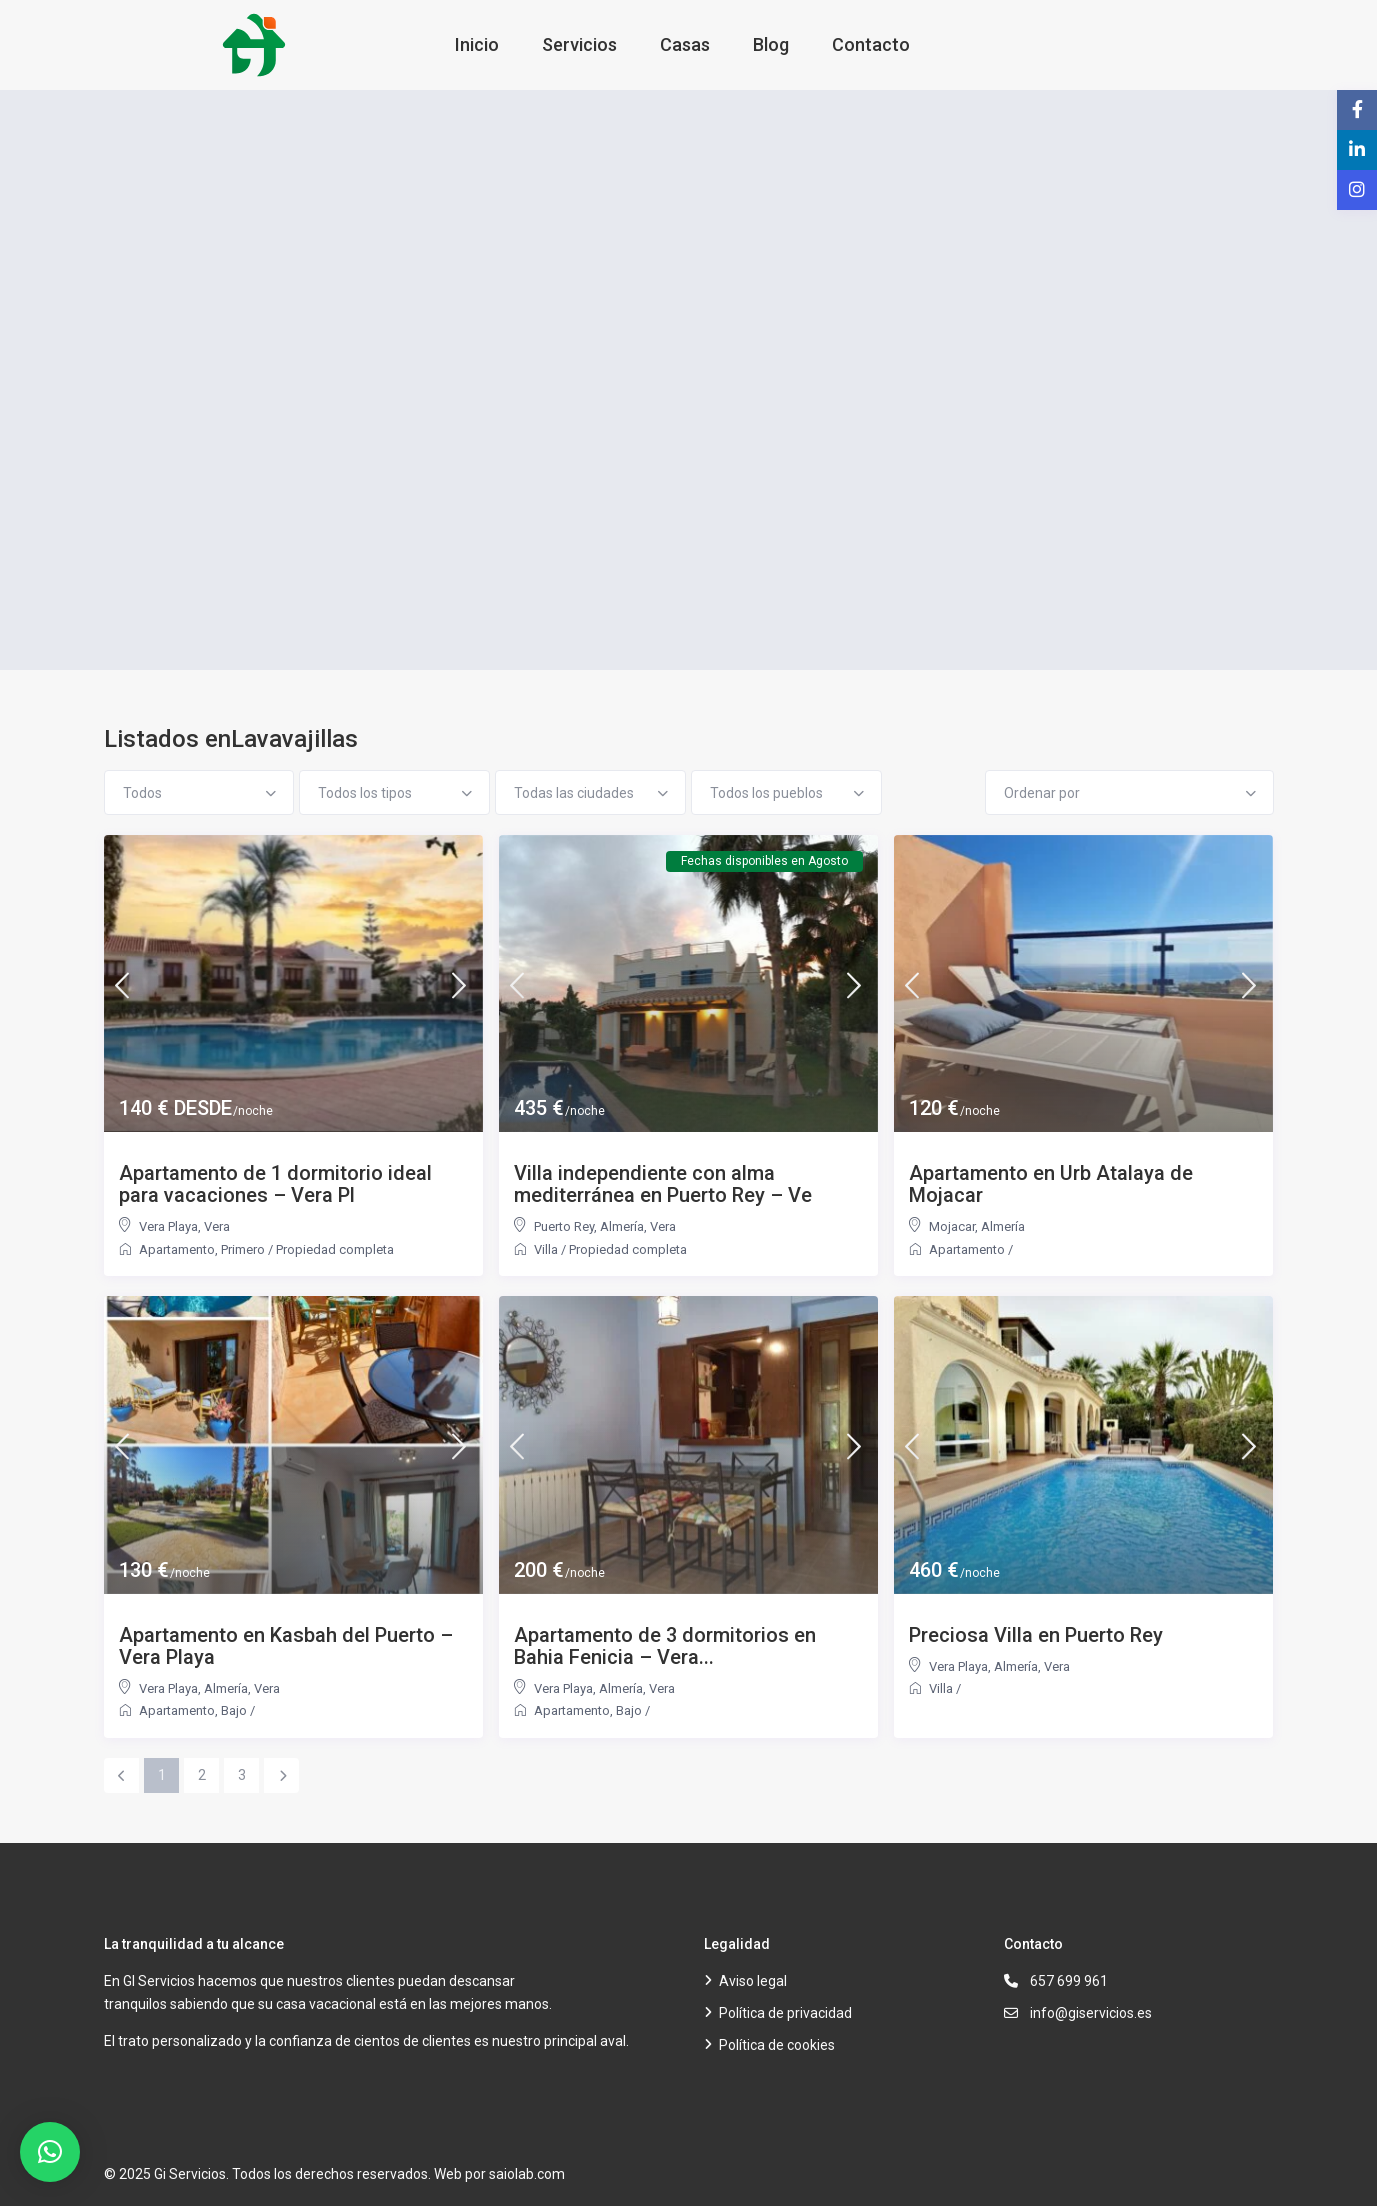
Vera (217, 1226)
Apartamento (177, 1249)
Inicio (477, 44)
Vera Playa (168, 1226)
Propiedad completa (335, 1249)
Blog (771, 44)
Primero (243, 1249)
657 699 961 (1069, 1981)
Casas (685, 44)
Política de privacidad (785, 2013)
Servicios (579, 44)
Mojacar (952, 1226)
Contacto (871, 44)
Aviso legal (753, 1981)
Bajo (234, 1710)
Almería (622, 1226)
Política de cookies (777, 2045)
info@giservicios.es (1091, 2013)
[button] (50, 2152)
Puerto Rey (564, 1226)
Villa (546, 1249)
